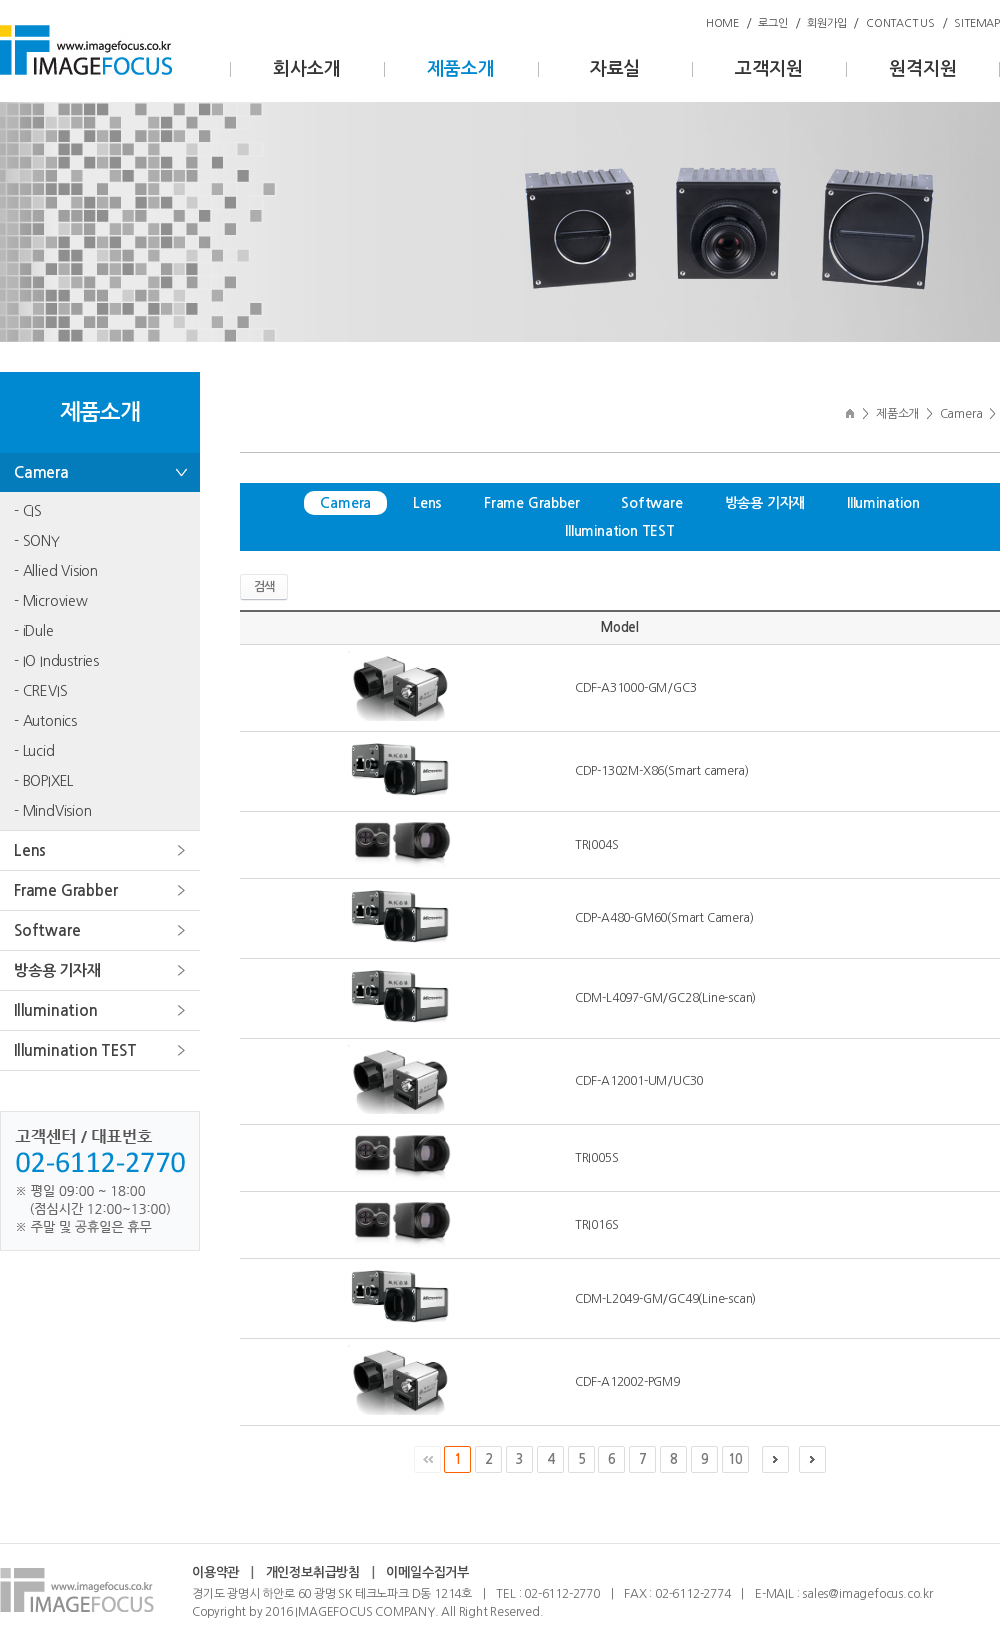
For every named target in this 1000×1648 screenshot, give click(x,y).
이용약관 (215, 1572)
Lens (30, 850)
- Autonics (45, 721)
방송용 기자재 (57, 970)
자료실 (615, 69)
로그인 (772, 23)
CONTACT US (900, 23)
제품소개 (460, 69)
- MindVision (53, 811)
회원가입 (826, 23)
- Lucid (34, 751)
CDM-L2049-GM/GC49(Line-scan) (665, 1299)
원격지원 (922, 69)
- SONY (37, 541)
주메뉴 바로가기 (0, 0)
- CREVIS (40, 691)
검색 (264, 587)
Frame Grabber (65, 890)
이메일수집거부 (427, 1572)
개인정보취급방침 (313, 1572)
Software (47, 930)
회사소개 (306, 69)
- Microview (51, 601)
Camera (41, 472)
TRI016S (597, 1225)
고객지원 (768, 69)
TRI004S (597, 845)
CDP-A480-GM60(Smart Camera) (664, 918)
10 (735, 1459)
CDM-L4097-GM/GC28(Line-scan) (665, 998)
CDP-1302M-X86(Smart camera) (662, 771)
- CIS (28, 511)
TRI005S (597, 1158)
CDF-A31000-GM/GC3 (636, 688)
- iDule (34, 631)
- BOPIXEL (43, 781)
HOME (722, 23)
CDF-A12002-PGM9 (627, 1382)
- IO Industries (56, 661)
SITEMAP (977, 23)
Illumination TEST (75, 1050)
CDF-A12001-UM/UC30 (639, 1081)
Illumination (56, 1010)
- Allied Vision (56, 571)
